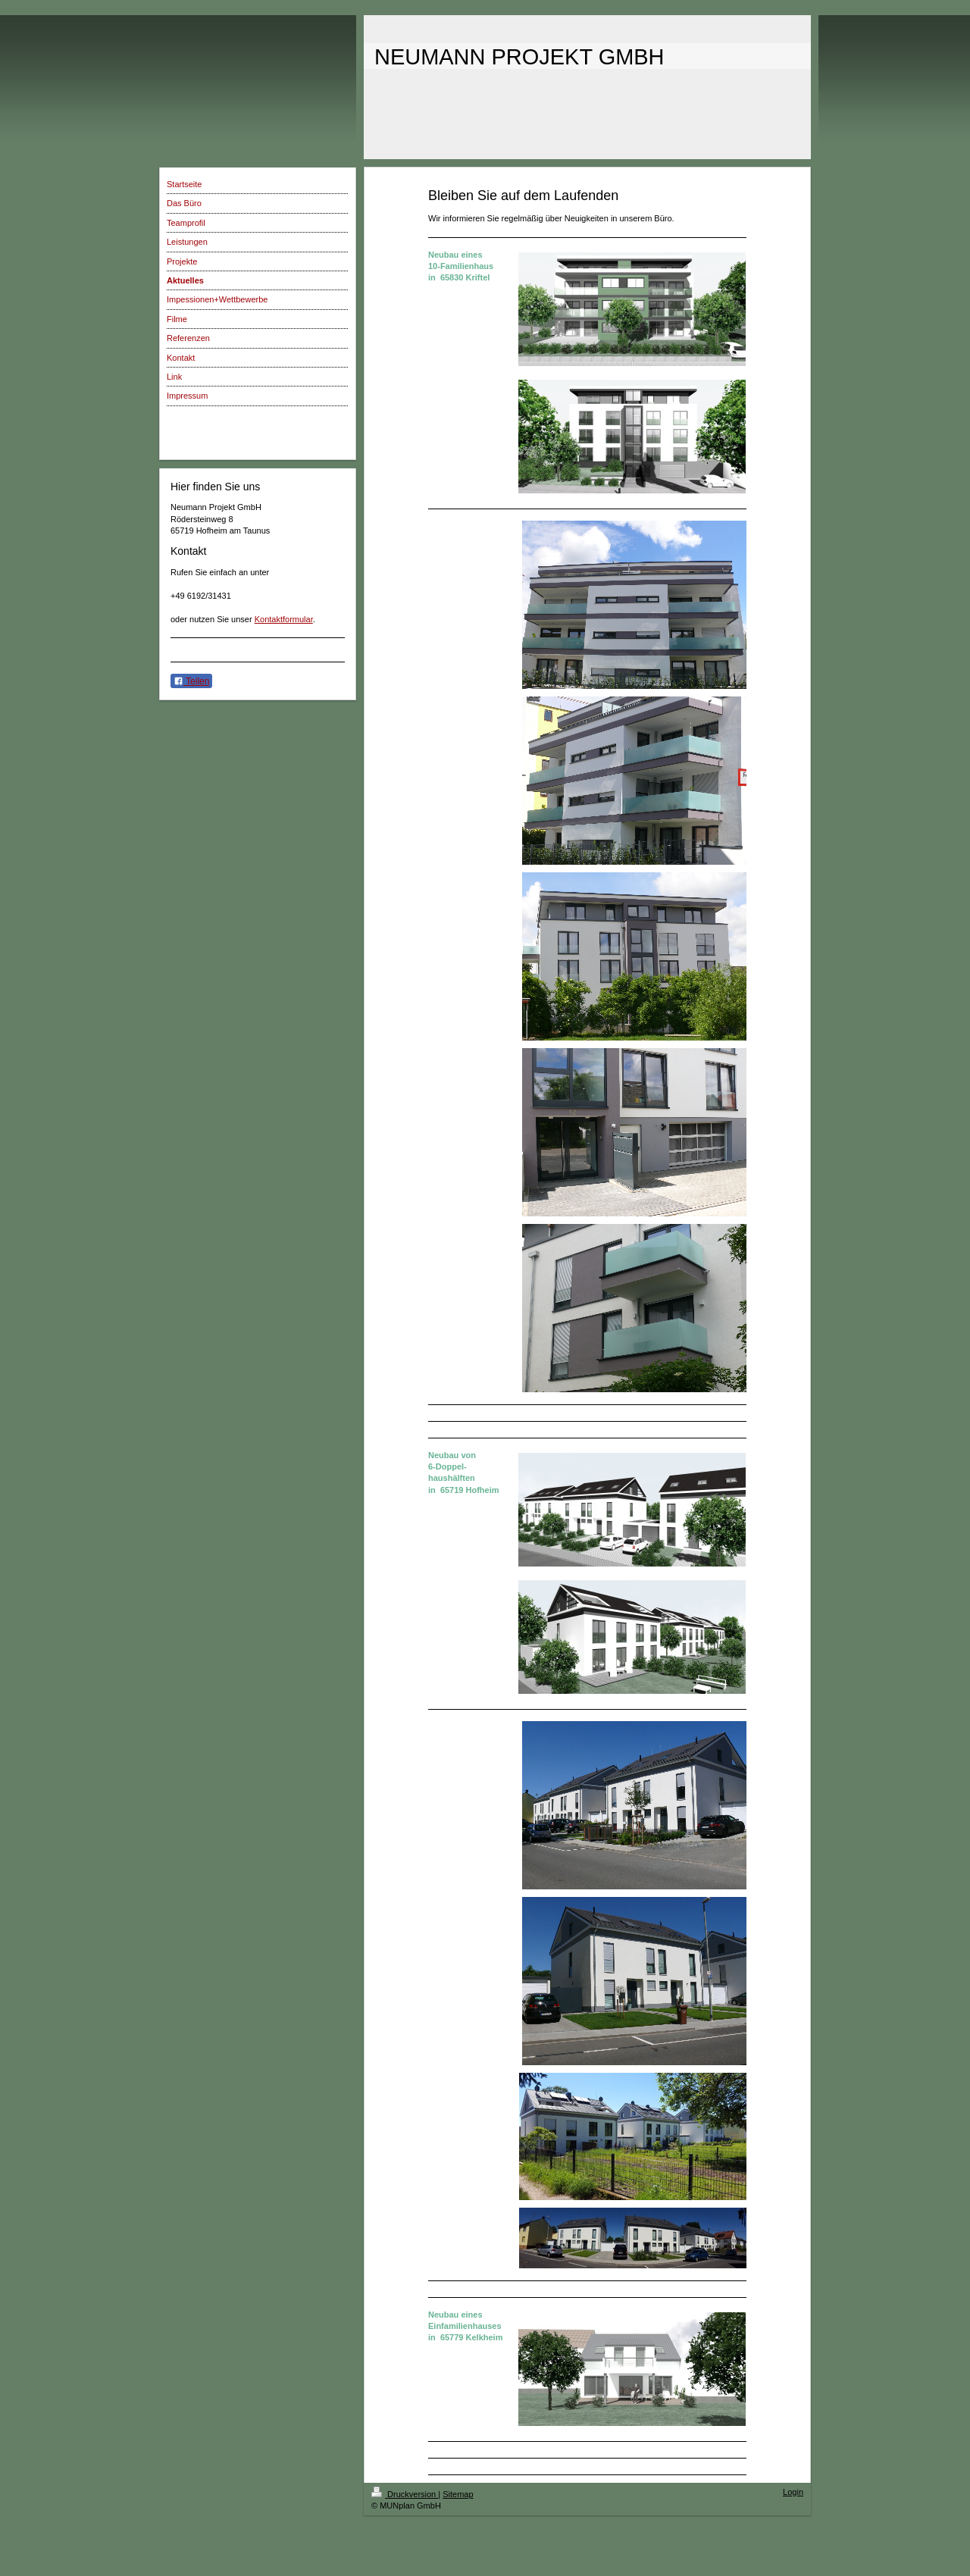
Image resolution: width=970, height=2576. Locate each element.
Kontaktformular (284, 619)
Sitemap (458, 2494)
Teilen (191, 681)
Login (793, 2491)
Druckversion (404, 2494)
